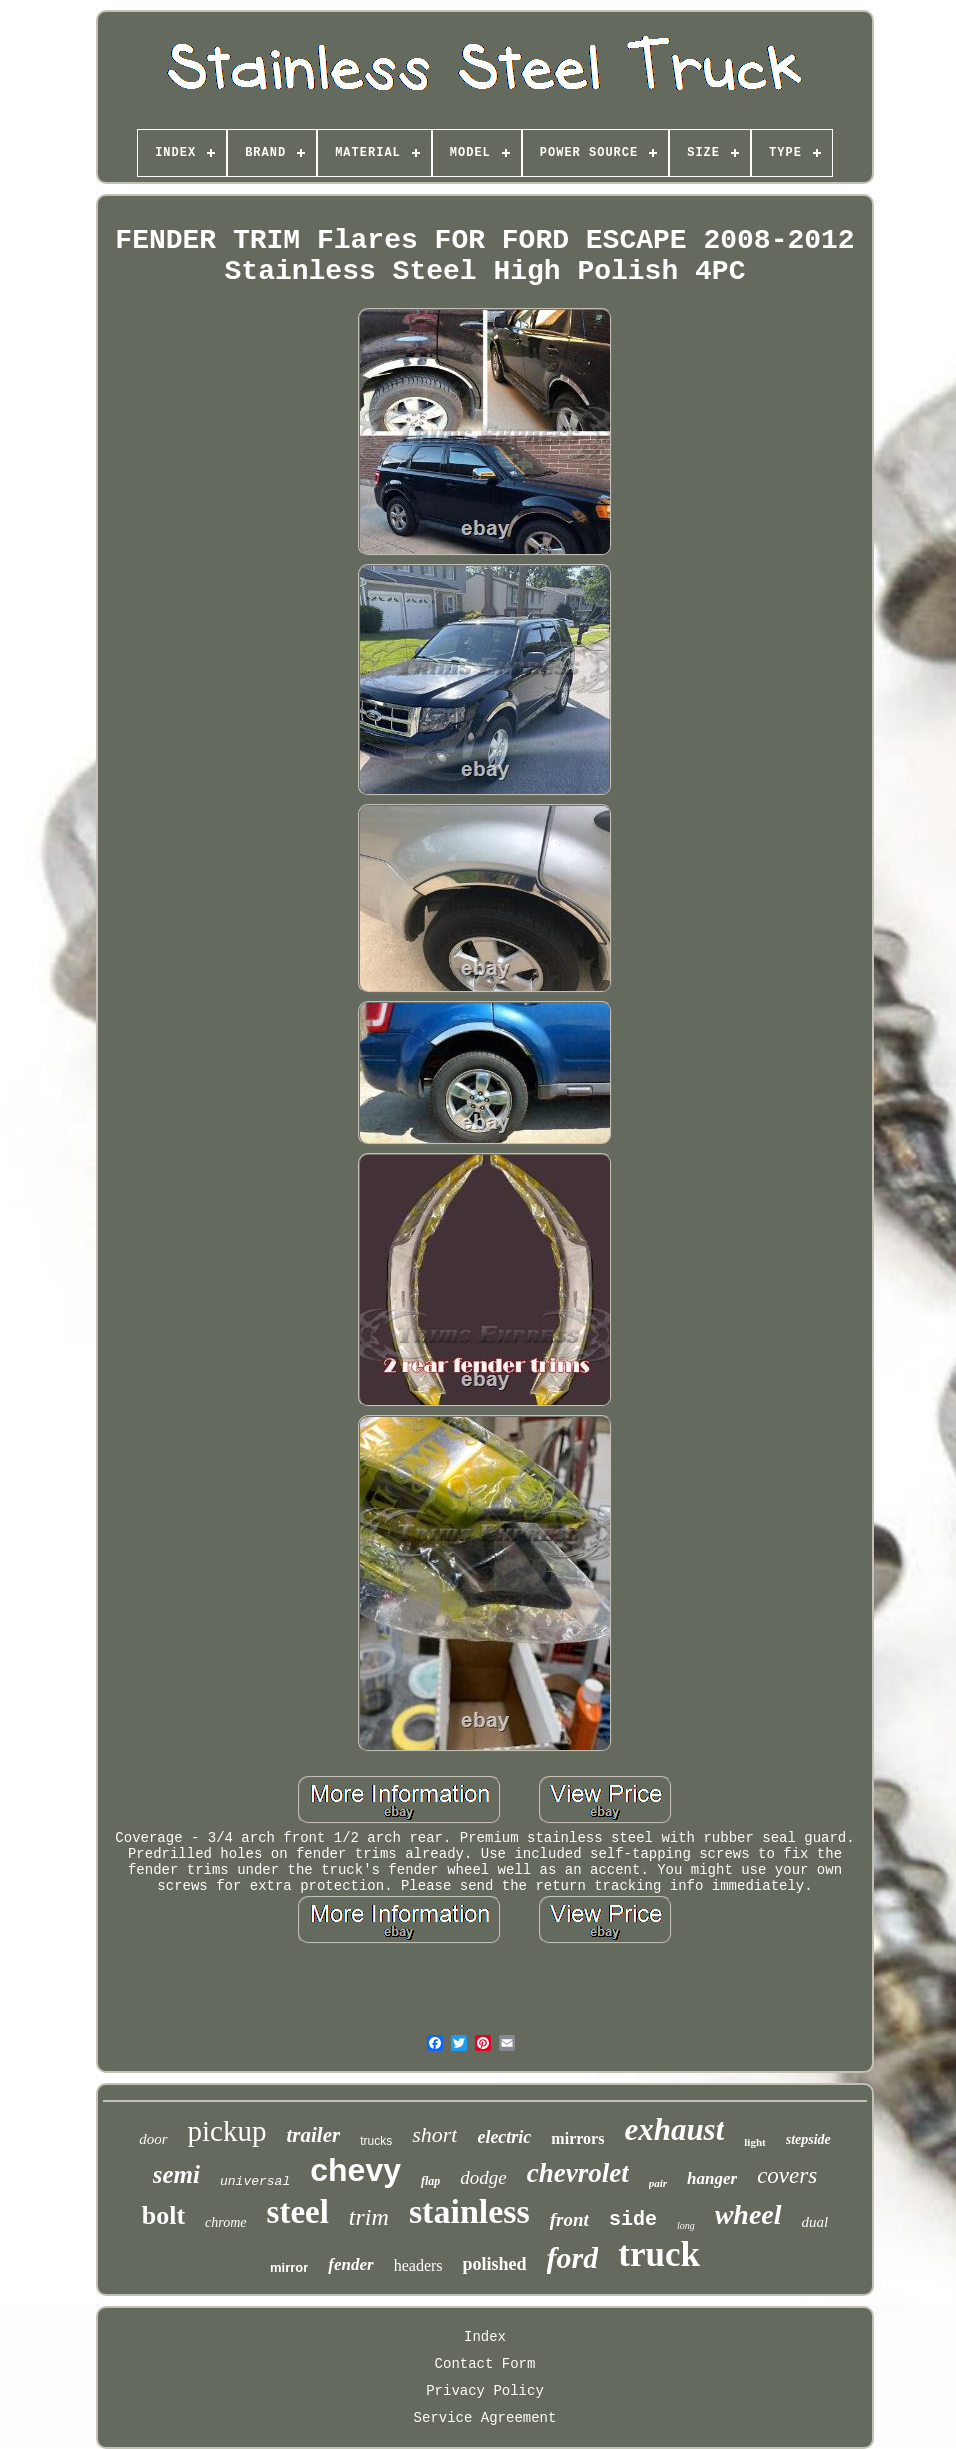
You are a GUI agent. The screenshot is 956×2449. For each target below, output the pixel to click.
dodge (483, 2177)
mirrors (577, 2138)
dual (815, 2222)
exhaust (674, 2129)
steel (298, 2212)
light (754, 2142)
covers (787, 2175)
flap (430, 2181)
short (434, 2134)
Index (485, 2337)
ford (573, 2257)
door (153, 2139)
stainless (469, 2211)
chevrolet (578, 2173)
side (633, 2219)
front (569, 2219)
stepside (808, 2139)
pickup (227, 2131)
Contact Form (485, 2364)
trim (369, 2217)
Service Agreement (485, 2418)
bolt (163, 2215)
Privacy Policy (485, 2391)
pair (658, 2183)
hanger (712, 2178)
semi (176, 2174)
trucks (376, 2141)
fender (350, 2264)
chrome (225, 2222)
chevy (355, 2170)
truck (659, 2254)
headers (418, 2265)
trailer (313, 2135)
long (686, 2225)
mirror (289, 2267)
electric (504, 2137)
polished (495, 2264)
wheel (748, 2214)
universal (255, 2181)
